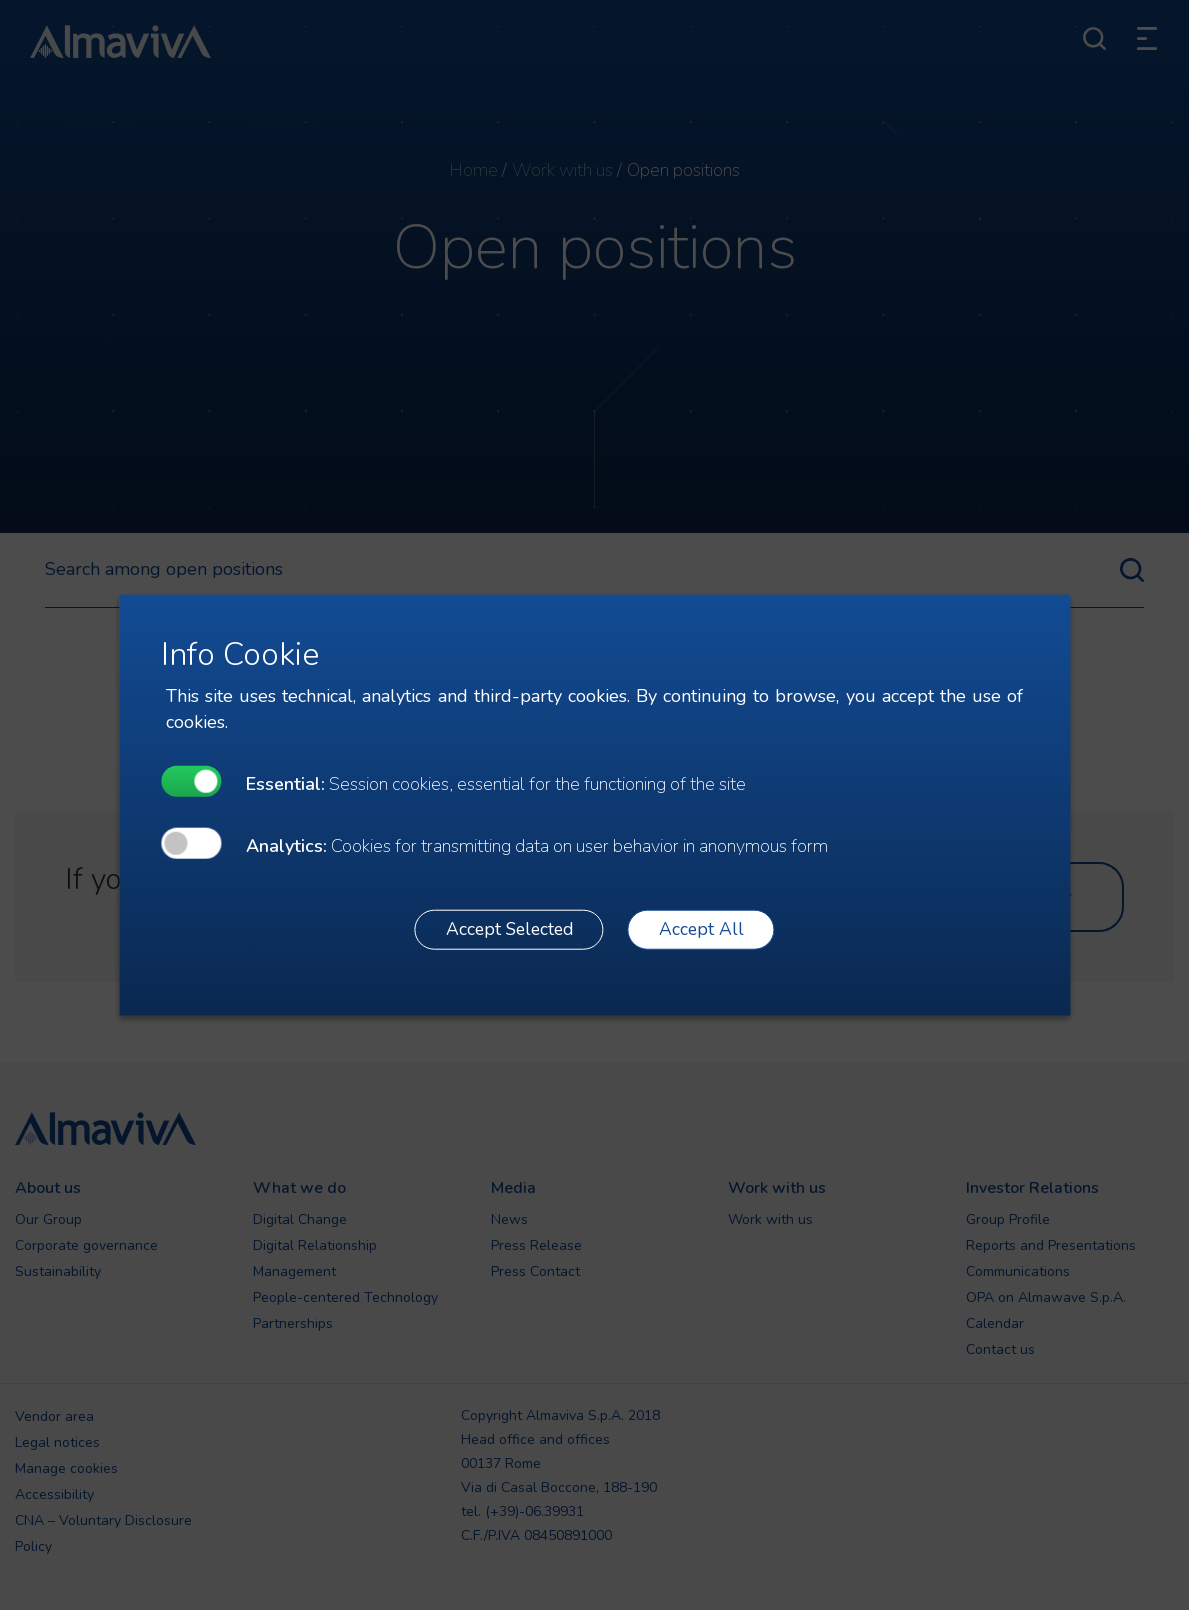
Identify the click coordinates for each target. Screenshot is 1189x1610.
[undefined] (191, 780)
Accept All (701, 929)
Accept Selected (509, 929)
